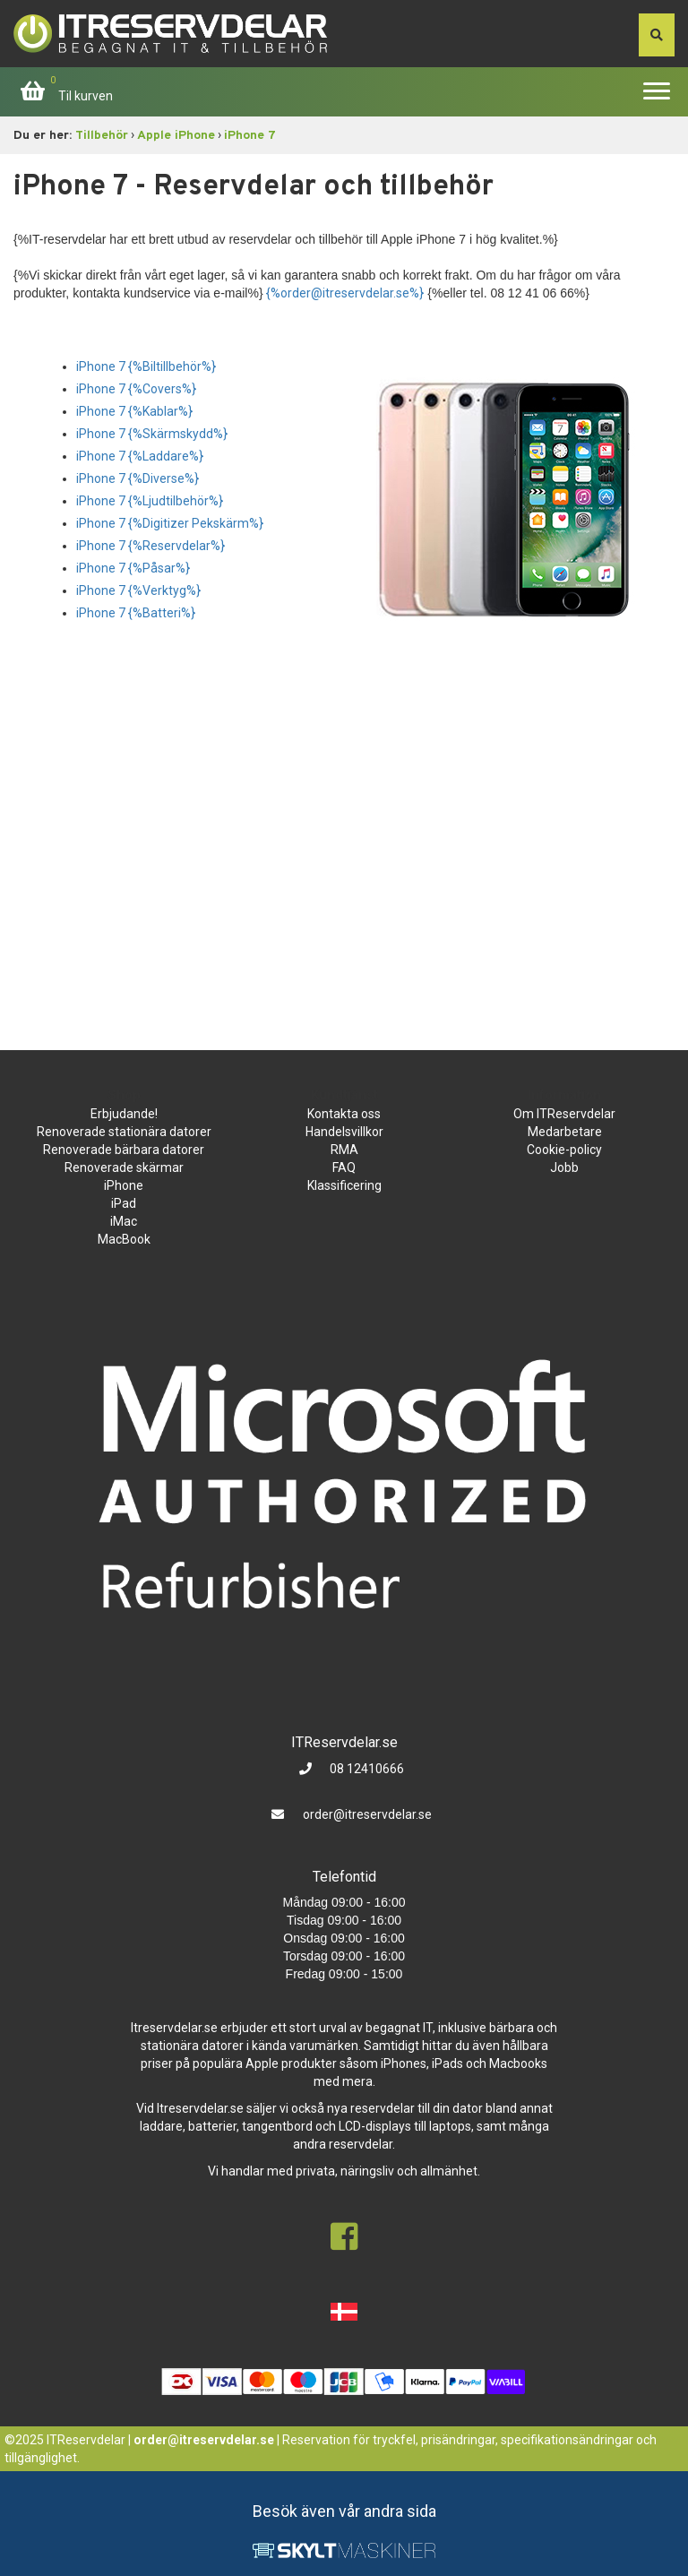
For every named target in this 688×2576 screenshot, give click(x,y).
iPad (123, 1203)
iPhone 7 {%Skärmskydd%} (152, 433)
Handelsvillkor (344, 1131)
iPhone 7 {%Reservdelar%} (150, 545)
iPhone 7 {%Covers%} (136, 389)
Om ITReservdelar (564, 1114)
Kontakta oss (344, 1114)
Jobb (564, 1167)
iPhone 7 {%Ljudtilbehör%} (149, 501)
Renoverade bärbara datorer (123, 1149)
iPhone (123, 1185)
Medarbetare (565, 1131)
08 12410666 (365, 1769)
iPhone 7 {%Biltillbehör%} (146, 366)
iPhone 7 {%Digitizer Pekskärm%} (169, 523)
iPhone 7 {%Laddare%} (139, 456)
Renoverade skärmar (124, 1167)
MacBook (124, 1239)
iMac (123, 1221)
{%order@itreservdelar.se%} (345, 293)
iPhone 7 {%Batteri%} (135, 613)
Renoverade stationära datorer (124, 1131)
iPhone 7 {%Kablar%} (134, 411)
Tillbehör (101, 135)
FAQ (344, 1167)
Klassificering (344, 1185)
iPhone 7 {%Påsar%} (133, 568)
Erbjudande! (124, 1114)
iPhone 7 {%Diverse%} (137, 478)
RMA (344, 1149)
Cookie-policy (564, 1149)
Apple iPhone (176, 135)
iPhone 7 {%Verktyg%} (138, 590)
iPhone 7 (250, 135)
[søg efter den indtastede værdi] (657, 34)
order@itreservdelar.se (367, 1814)
